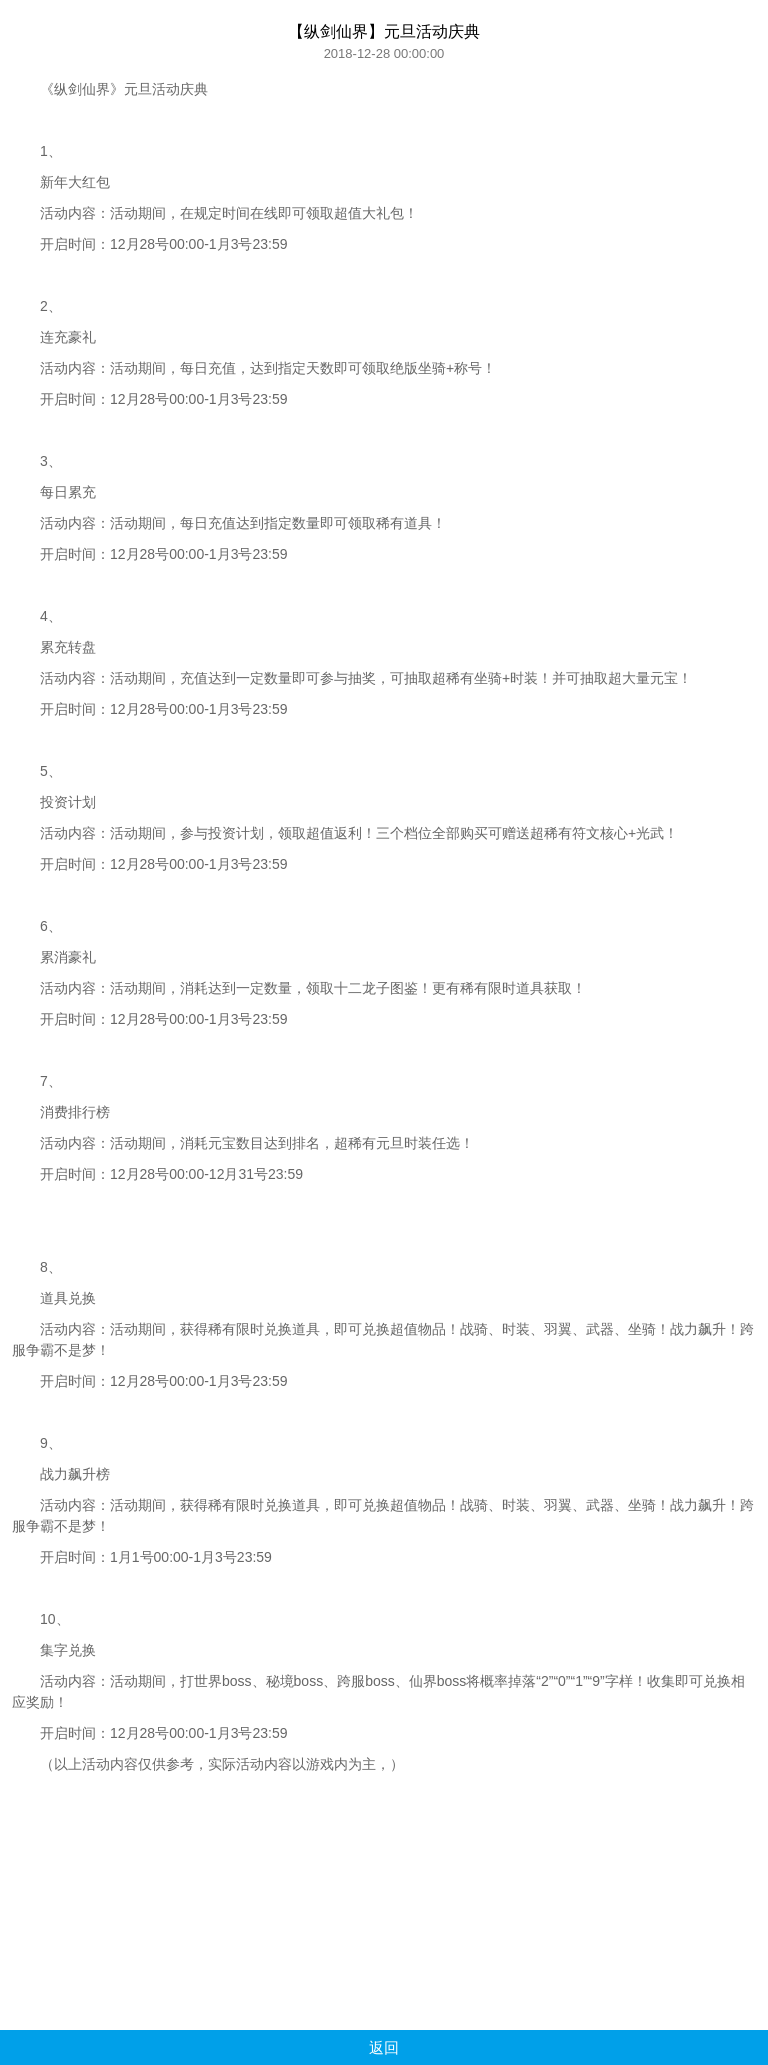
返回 (384, 2047)
